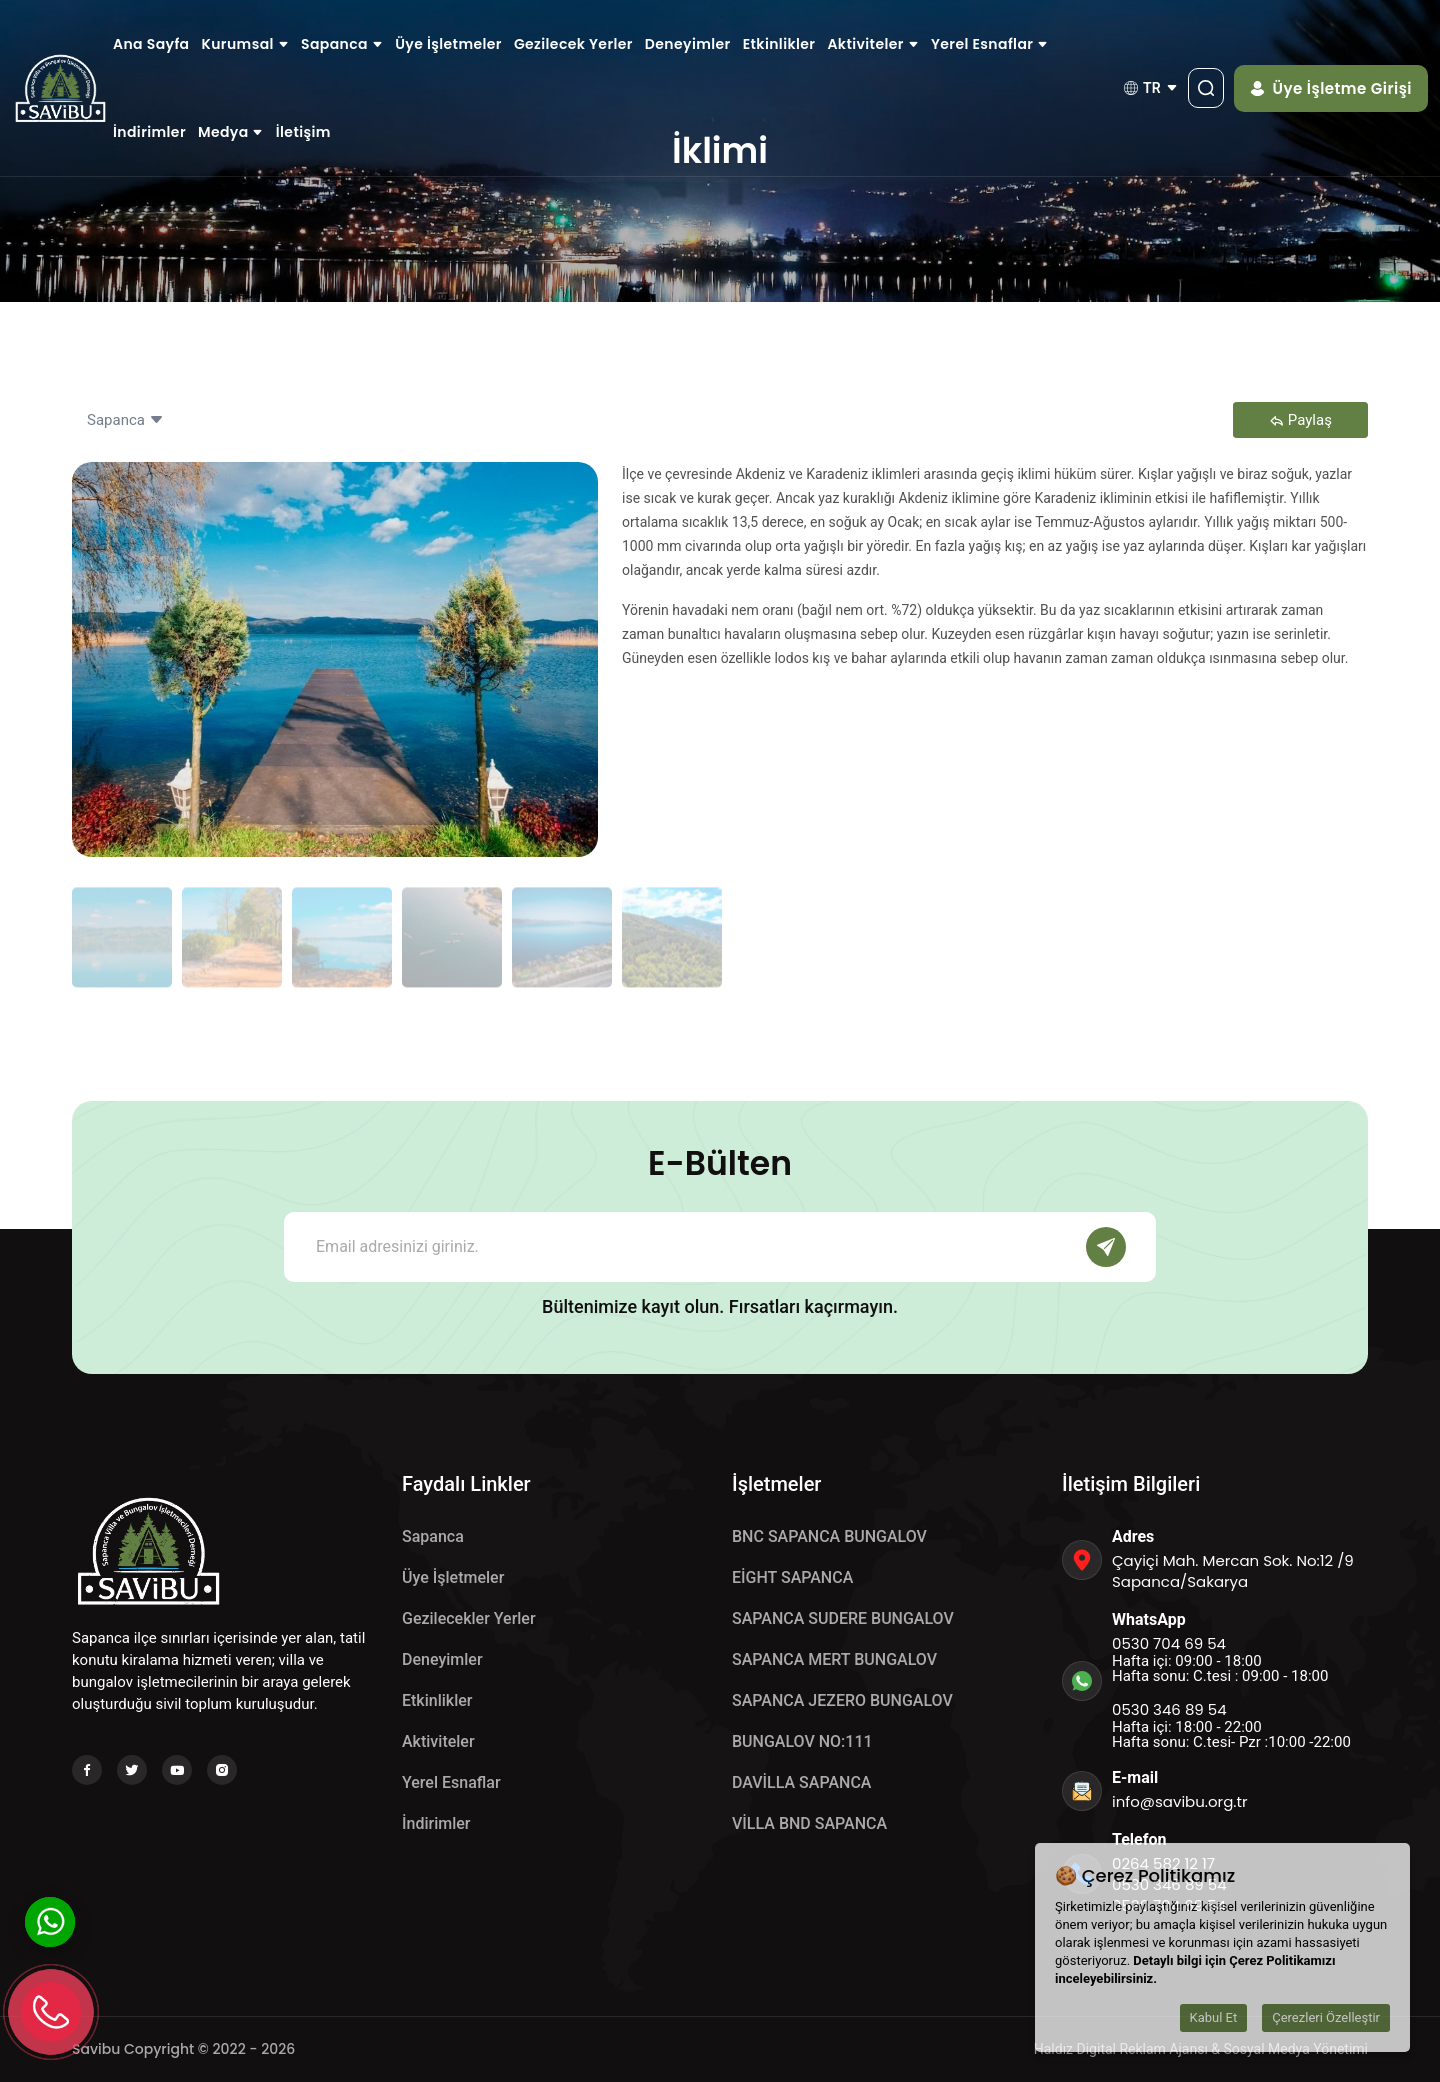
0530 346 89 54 (1169, 1709)
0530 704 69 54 (1169, 1643)
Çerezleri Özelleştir (1326, 2017)
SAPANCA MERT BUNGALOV (834, 1659)
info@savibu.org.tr (1180, 1801)
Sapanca (342, 44)
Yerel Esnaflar (990, 44)
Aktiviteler (873, 44)
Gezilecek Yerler (573, 44)
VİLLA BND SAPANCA (809, 1823)
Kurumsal (245, 44)
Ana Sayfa (151, 44)
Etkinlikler (779, 44)
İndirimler (149, 132)
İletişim (303, 132)
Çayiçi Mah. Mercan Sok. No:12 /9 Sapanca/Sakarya (1233, 1571)
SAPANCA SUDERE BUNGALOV (843, 1618)
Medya (231, 132)
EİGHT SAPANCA (792, 1577)
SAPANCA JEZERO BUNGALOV (842, 1700)
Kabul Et (1214, 2017)
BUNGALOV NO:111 (802, 1741)
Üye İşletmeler (448, 44)
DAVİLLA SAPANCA (801, 1782)
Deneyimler (688, 44)
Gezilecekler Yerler (469, 1618)
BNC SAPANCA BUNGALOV (829, 1536)
